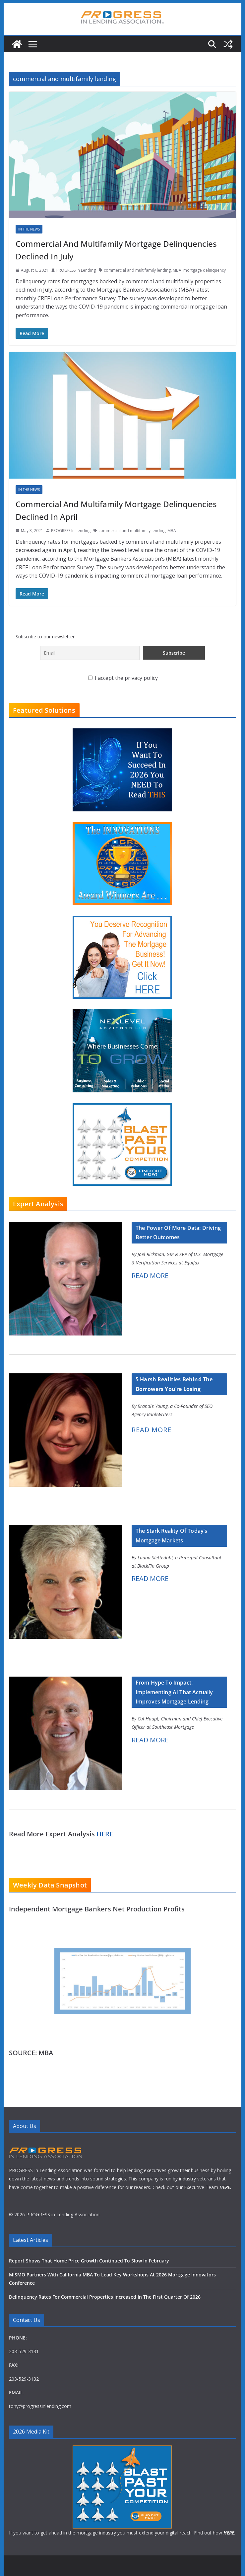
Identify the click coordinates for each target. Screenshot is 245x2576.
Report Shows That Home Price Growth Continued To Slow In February (89, 2260)
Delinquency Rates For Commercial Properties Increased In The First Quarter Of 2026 (105, 2297)
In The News (29, 229)
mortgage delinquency (204, 270)
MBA (177, 270)
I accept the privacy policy (123, 678)
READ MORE (150, 1275)
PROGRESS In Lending (76, 270)
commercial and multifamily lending (137, 270)
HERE (104, 1833)
